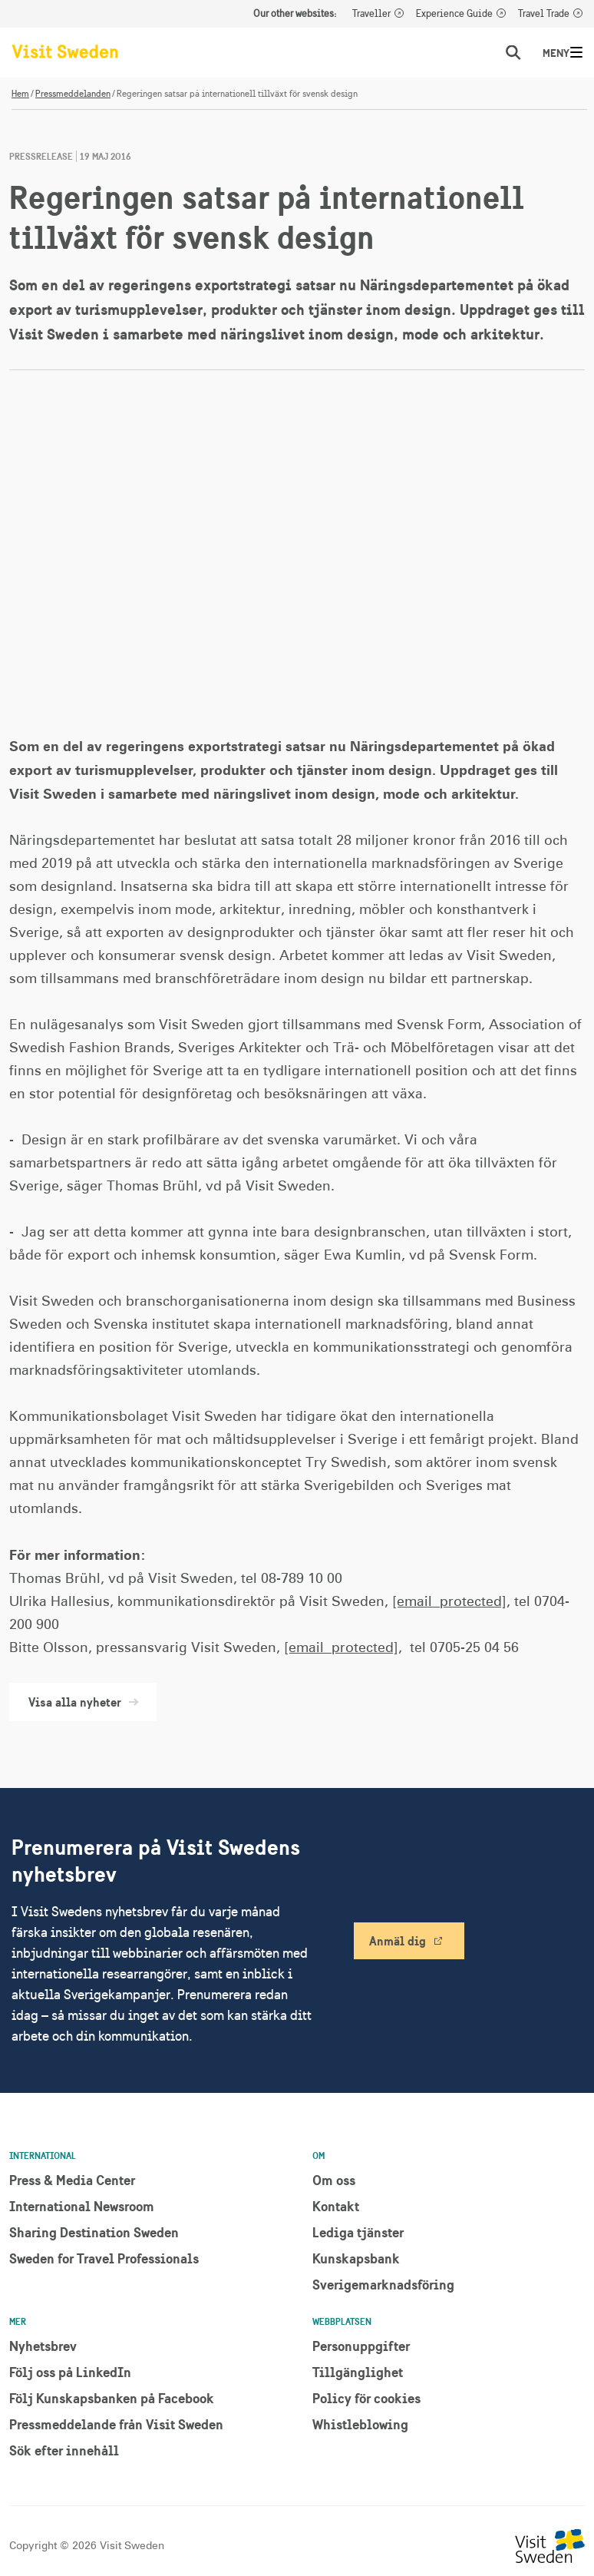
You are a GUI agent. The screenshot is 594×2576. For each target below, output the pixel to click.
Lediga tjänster (358, 2232)
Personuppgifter (361, 2346)
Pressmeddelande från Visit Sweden (116, 2424)
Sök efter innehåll (64, 2450)
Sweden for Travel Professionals (104, 2258)
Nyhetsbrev (43, 2346)
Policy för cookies (366, 2398)
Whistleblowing (360, 2424)
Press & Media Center (72, 2180)
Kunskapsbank (356, 2258)
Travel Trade (543, 14)
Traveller (371, 14)
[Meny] (576, 52)
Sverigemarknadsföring (383, 2284)
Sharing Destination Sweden (94, 2232)
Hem (20, 93)
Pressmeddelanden (73, 93)
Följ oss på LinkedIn (70, 2372)
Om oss (333, 2180)
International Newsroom (81, 2206)
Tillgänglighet (357, 2372)
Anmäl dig (397, 1941)
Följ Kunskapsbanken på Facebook (111, 2398)
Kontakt (335, 2206)
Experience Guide (454, 14)
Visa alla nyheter (82, 1702)
